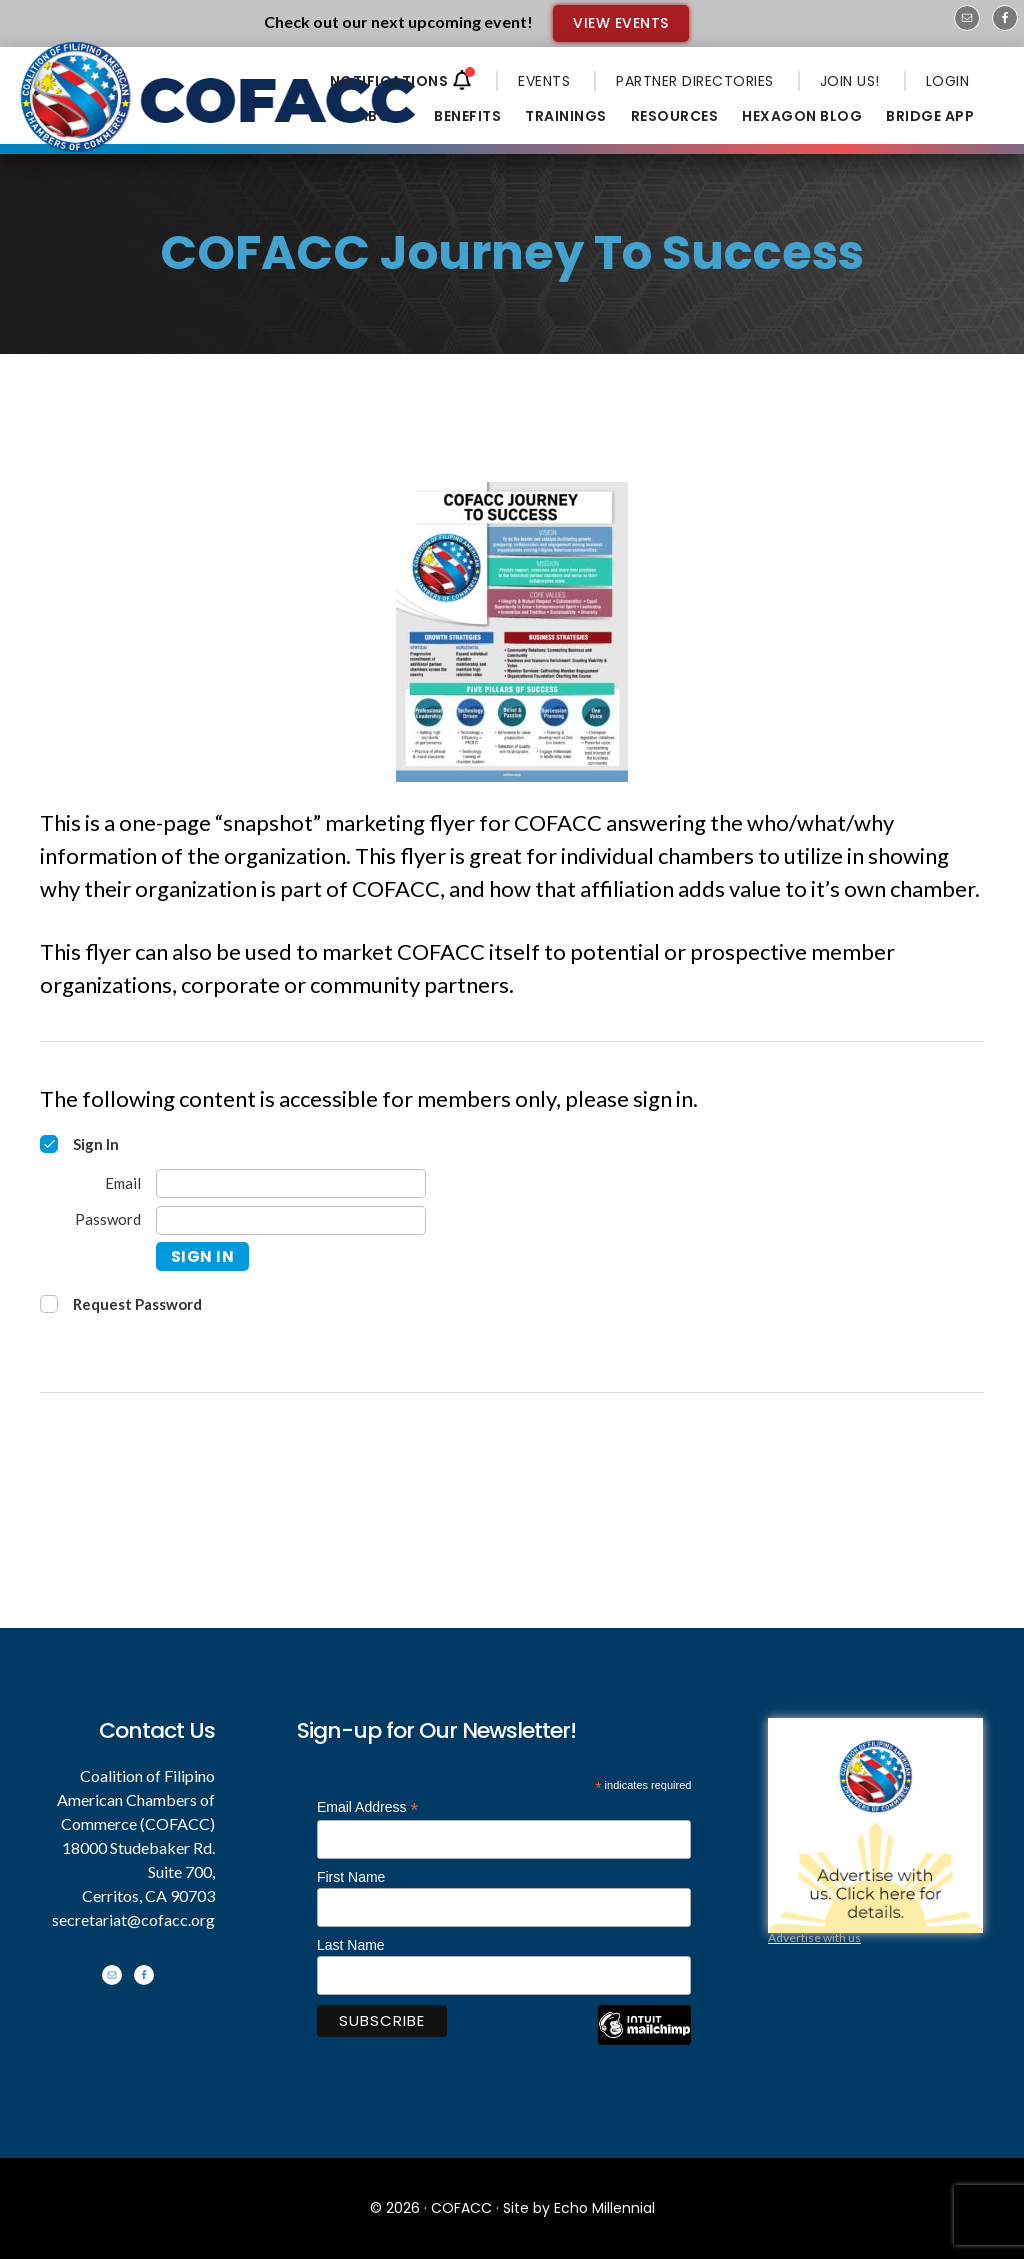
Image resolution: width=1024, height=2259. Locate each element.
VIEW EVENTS (621, 23)
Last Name (351, 1945)
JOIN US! (850, 81)
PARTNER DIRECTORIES (695, 81)
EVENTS (544, 81)
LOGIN (948, 81)
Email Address (368, 1807)
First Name (351, 1877)
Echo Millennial (604, 2208)
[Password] (291, 1220)
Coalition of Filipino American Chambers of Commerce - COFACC (220, 112)
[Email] (291, 1183)
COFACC (461, 2208)
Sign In (203, 1256)
